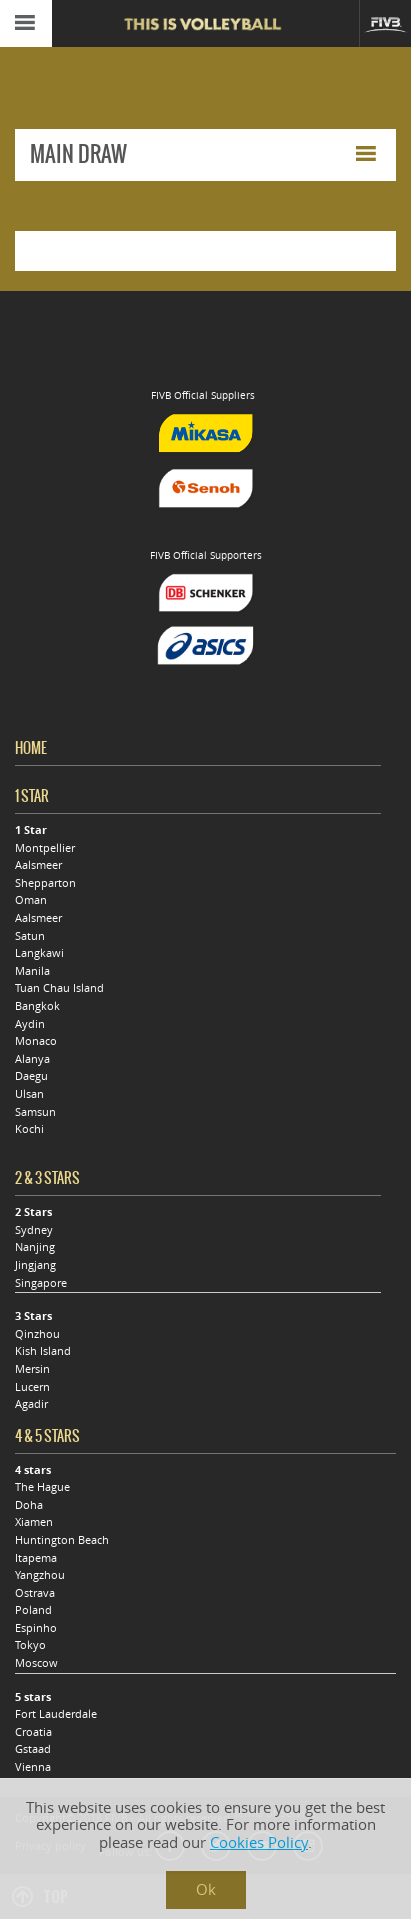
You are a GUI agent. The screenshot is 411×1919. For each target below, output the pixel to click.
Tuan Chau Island (59, 988)
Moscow (36, 1663)
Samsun (35, 1112)
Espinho (36, 1628)
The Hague (42, 1487)
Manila (32, 971)
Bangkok (37, 1006)
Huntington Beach (62, 1540)
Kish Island (43, 1351)
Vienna (33, 1767)
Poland (33, 1610)
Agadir (31, 1404)
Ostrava (35, 1593)
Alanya (32, 1059)
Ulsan (29, 1094)
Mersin (32, 1369)
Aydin (30, 1024)
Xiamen (34, 1522)
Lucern (32, 1387)
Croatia (33, 1732)
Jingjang (35, 1265)
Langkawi (39, 953)
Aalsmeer (38, 865)
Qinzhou (37, 1334)
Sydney (34, 1230)
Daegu (31, 1076)
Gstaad (33, 1749)
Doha (29, 1505)
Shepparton (45, 883)
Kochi (29, 1129)
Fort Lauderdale (56, 1714)
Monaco (36, 1041)
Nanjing (35, 1247)
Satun (30, 936)
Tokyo (30, 1645)
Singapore (41, 1283)
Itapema (36, 1558)
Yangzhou (40, 1575)
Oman (31, 900)
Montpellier (45, 848)
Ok (206, 1889)
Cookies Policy (259, 1842)
